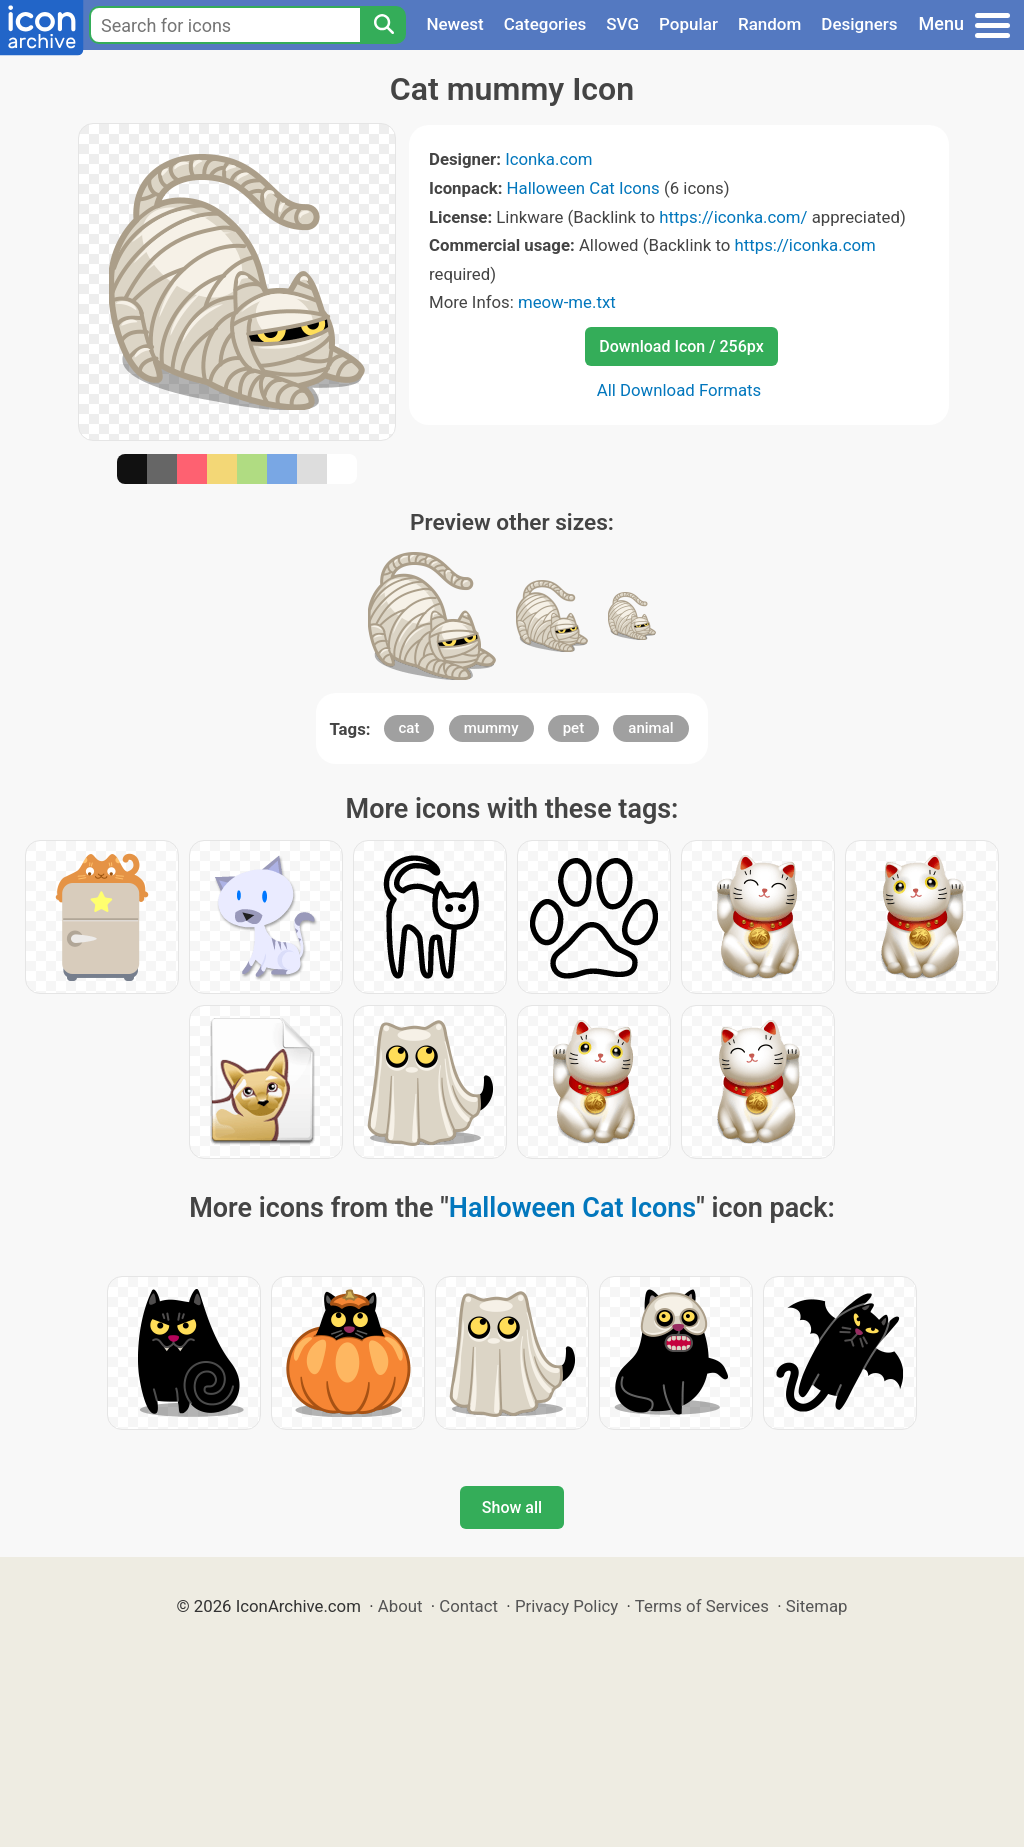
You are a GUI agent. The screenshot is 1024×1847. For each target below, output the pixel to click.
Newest (454, 24)
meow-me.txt (567, 302)
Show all (512, 1507)
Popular (688, 24)
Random (769, 24)
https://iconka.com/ (733, 217)
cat (409, 728)
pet (573, 728)
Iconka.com (548, 159)
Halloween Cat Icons (583, 188)
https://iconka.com (804, 245)
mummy (491, 728)
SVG (622, 24)
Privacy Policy (566, 1606)
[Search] (383, 25)
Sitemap (817, 1606)
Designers (859, 24)
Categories (545, 24)
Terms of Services (702, 1606)
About (400, 1606)
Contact (468, 1606)
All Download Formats (679, 390)
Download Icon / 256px (681, 346)
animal (650, 728)
